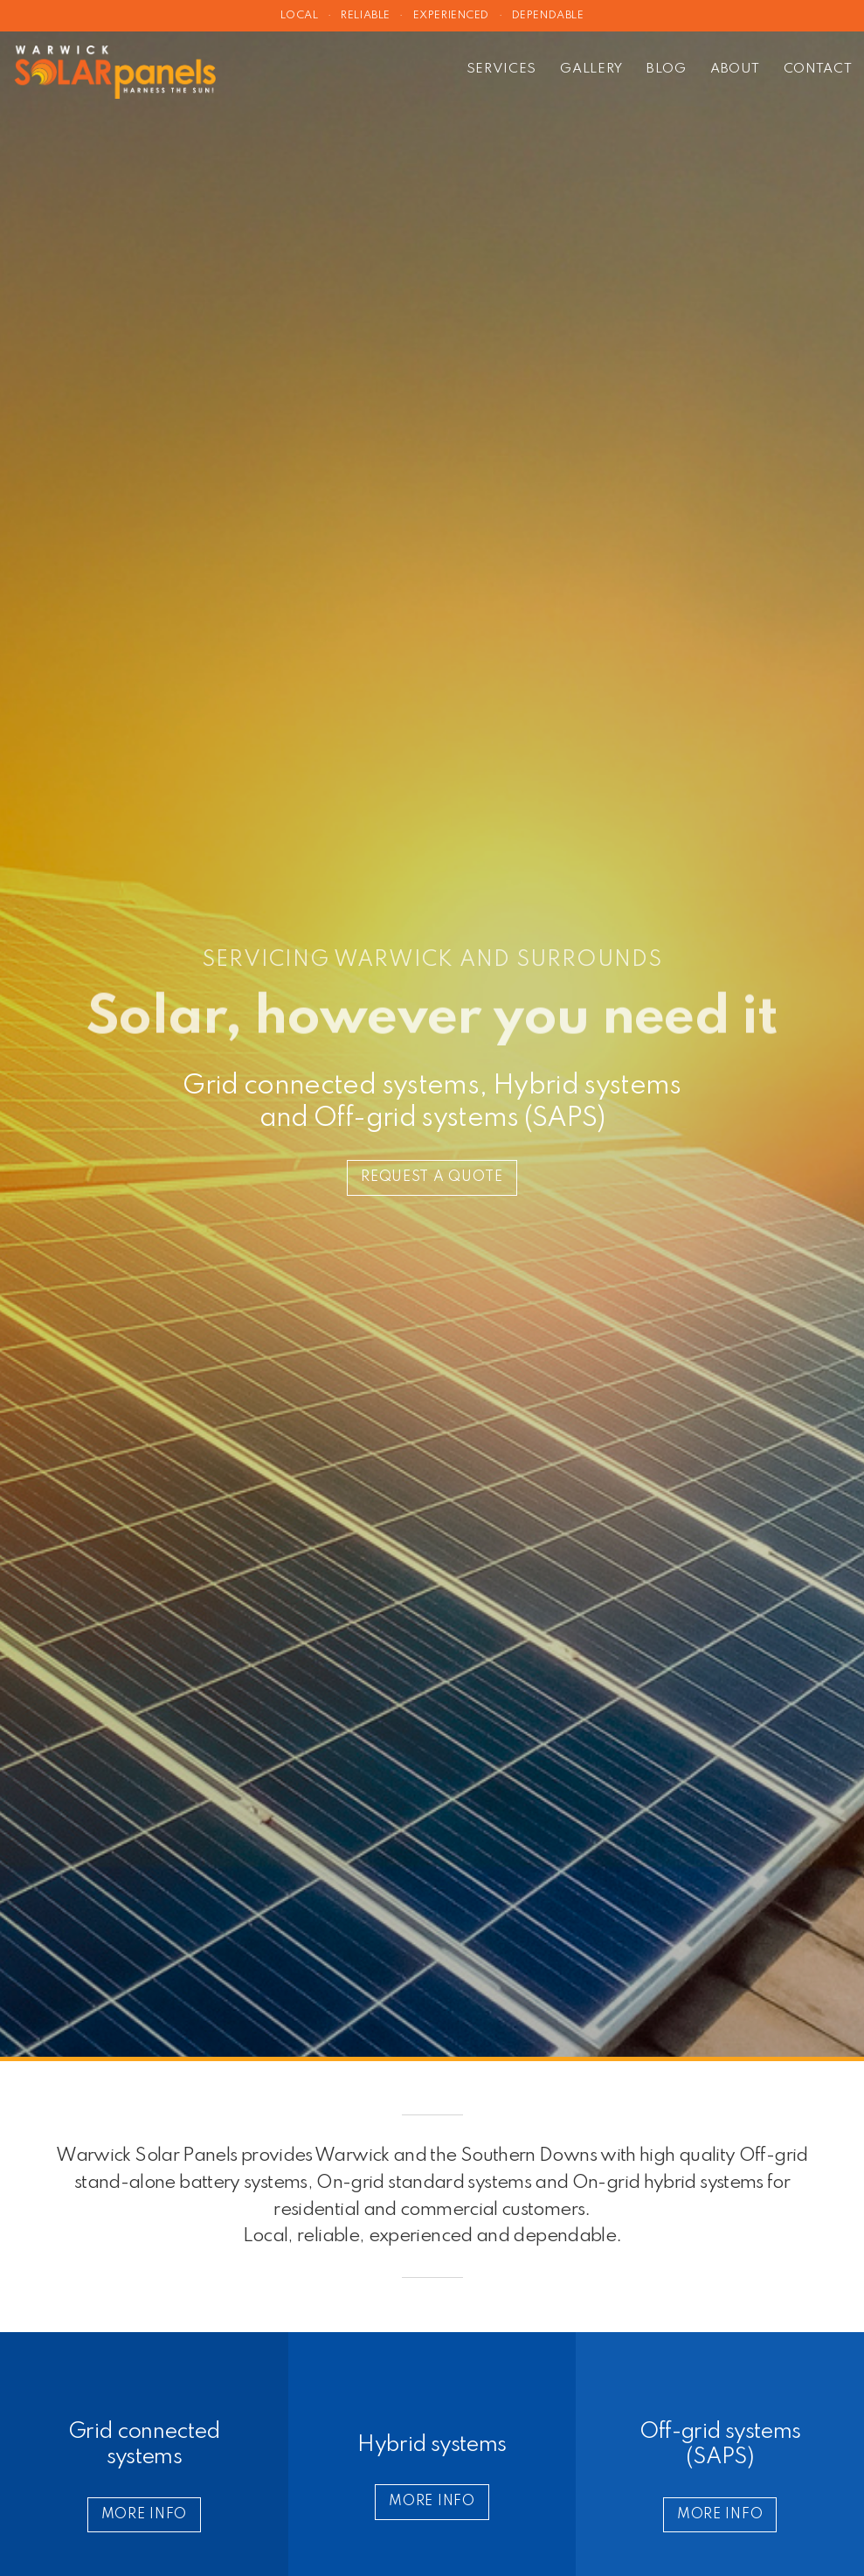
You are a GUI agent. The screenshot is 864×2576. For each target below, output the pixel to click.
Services (501, 69)
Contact (818, 69)
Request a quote (432, 1177)
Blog (666, 69)
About (734, 69)
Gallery (591, 69)
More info (144, 2515)
